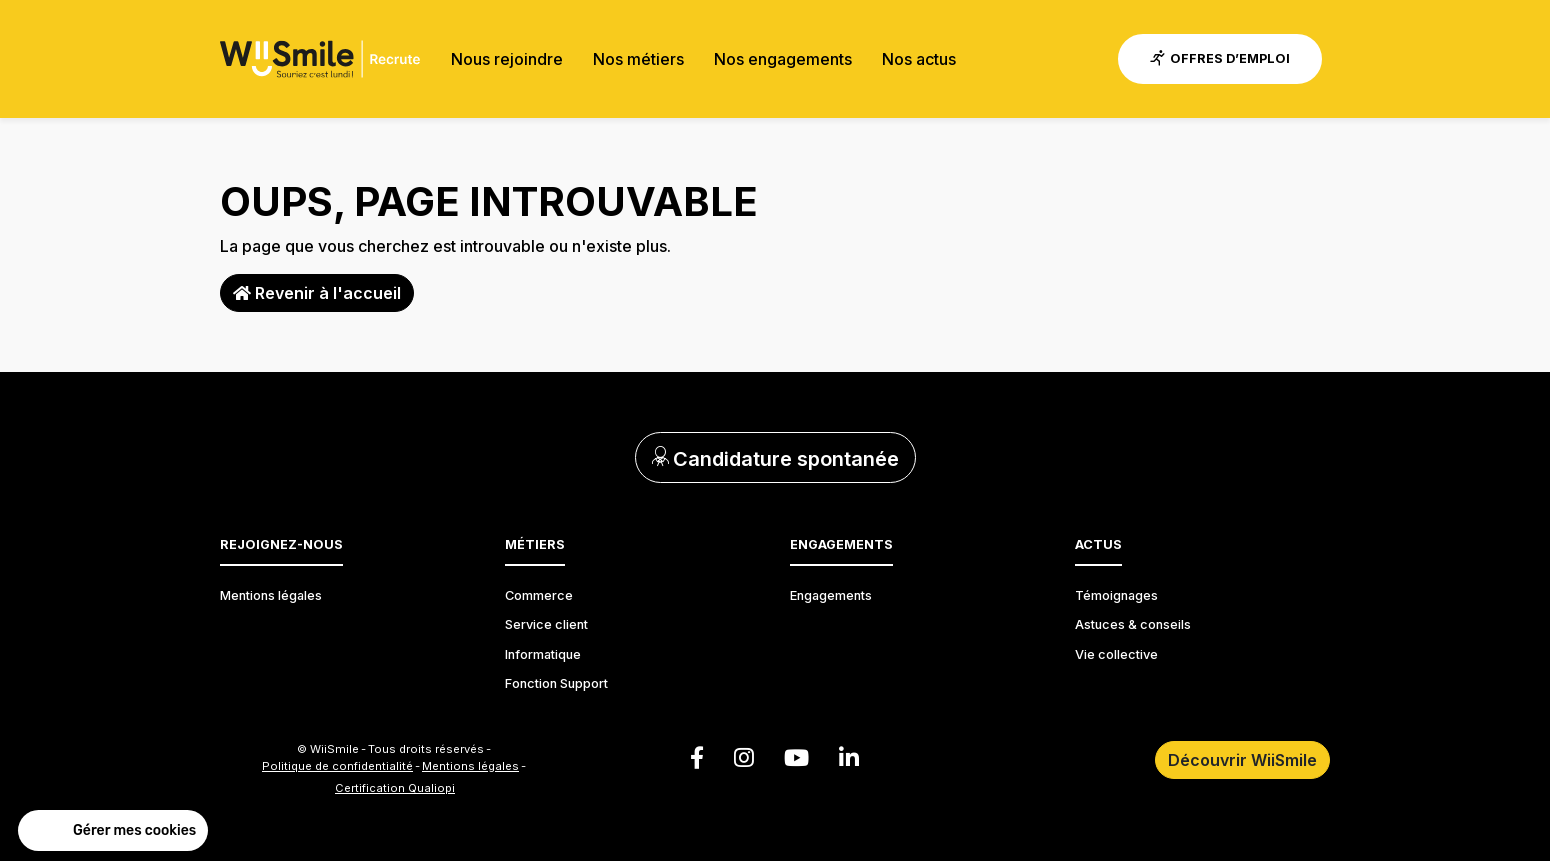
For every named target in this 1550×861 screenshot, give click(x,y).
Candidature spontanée (775, 459)
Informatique (543, 654)
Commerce (539, 595)
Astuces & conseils (1133, 624)
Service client (546, 624)
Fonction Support (556, 683)
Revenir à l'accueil (317, 293)
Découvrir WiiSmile (1242, 760)
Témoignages (1116, 595)
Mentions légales (271, 595)
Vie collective (1116, 654)
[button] (113, 831)
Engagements (831, 595)
